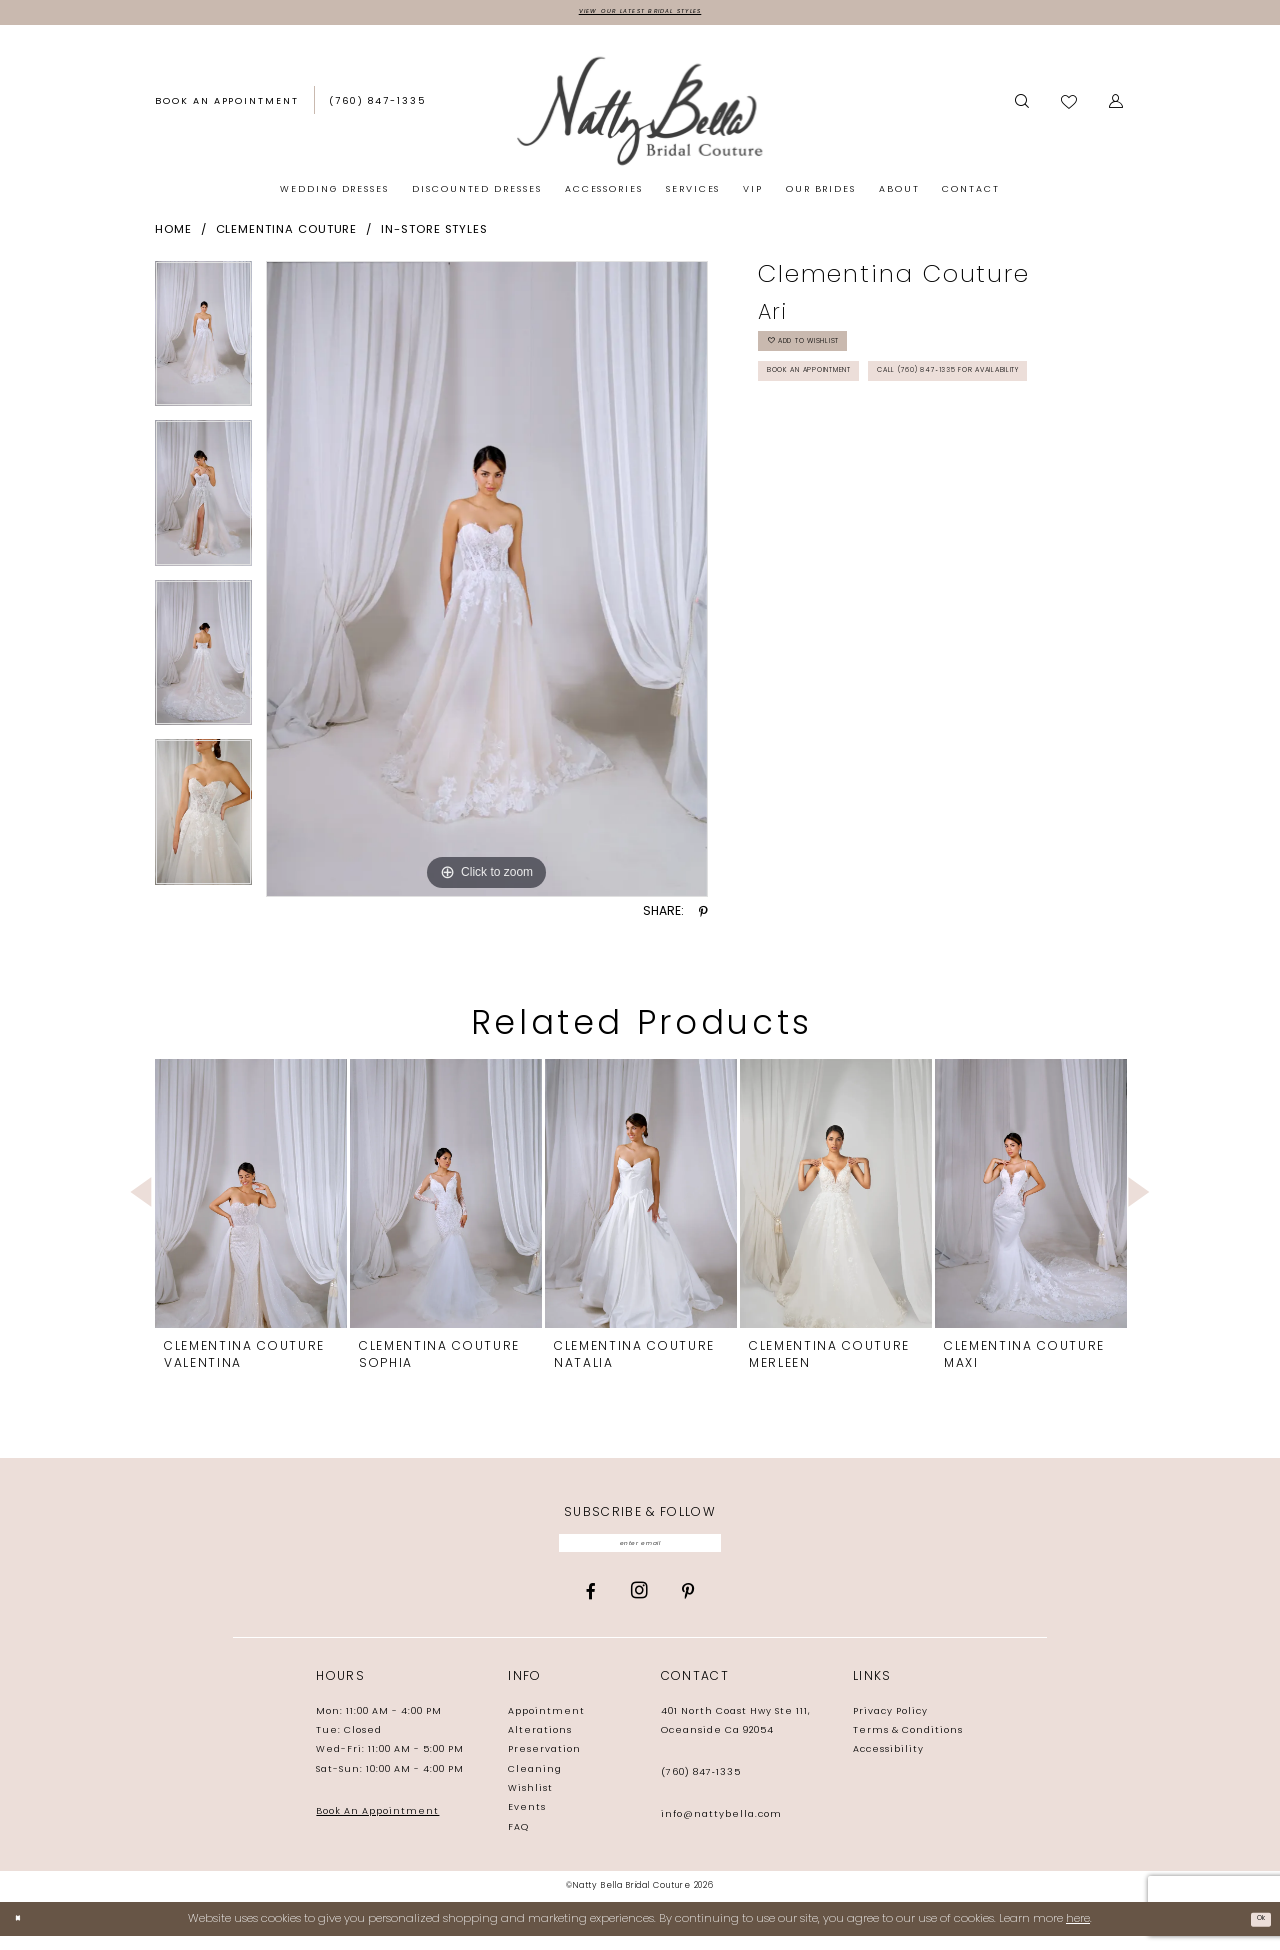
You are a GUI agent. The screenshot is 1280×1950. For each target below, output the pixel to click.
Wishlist (530, 1802)
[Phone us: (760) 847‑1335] (377, 107)
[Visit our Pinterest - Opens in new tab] (688, 1605)
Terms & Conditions (908, 1744)
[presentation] (251, 1198)
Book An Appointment (377, 1825)
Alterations (540, 1744)
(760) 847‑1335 (701, 1786)
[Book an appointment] (227, 107)
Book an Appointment (842, 403)
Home (173, 235)
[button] (1117, 107)
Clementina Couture (287, 235)
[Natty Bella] (639, 115)
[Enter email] (640, 1552)
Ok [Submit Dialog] (1255, 1933)
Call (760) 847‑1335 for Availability (890, 449)
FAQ (518, 1841)
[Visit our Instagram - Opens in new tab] (639, 1605)
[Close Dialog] (22, 1933)
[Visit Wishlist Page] (1070, 107)
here (1078, 1932)
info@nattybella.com (721, 1828)
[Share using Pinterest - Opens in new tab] (703, 917)
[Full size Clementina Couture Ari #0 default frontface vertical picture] (487, 584)
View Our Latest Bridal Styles (640, 14)
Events (527, 1822)
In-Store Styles (434, 235)
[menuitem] (227, 108)
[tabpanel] (203, 346)
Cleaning (535, 1783)
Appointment (546, 1725)
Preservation (544, 1764)
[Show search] (1022, 107)
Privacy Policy (890, 1725)
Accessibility (888, 1764)
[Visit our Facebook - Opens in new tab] (591, 1605)
